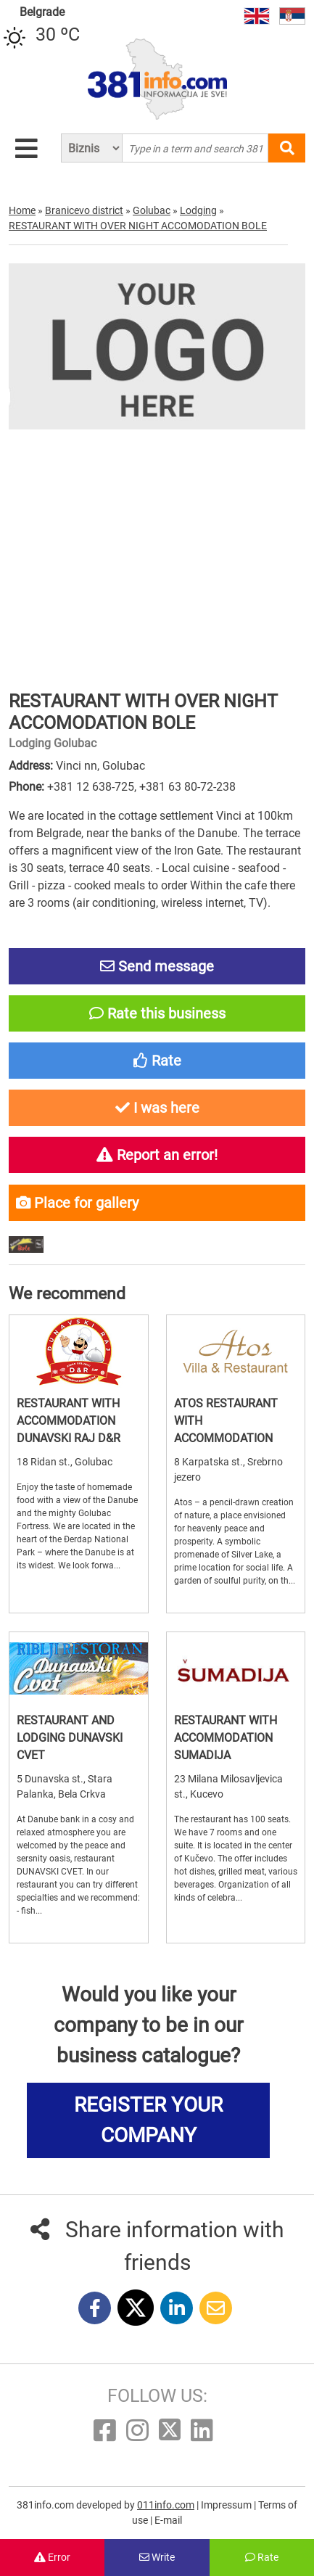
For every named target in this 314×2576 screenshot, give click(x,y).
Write (157, 2557)
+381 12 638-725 (90, 787)
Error (52, 2557)
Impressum (227, 2505)
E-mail (168, 2520)
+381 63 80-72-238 (187, 787)
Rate (261, 2557)
